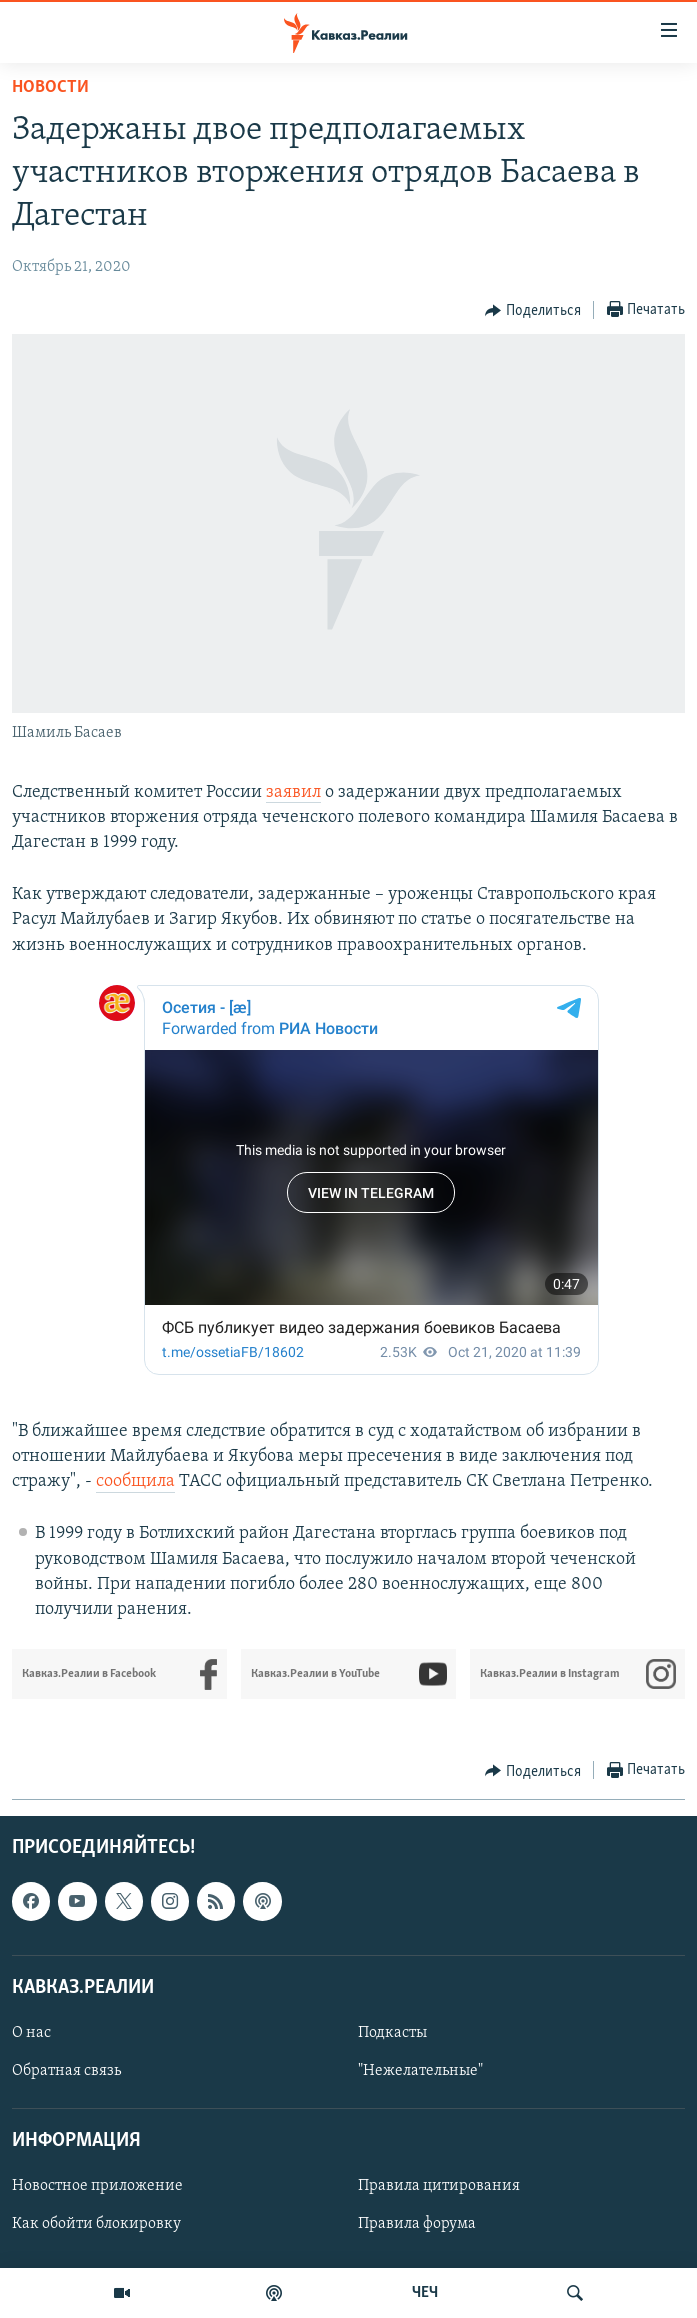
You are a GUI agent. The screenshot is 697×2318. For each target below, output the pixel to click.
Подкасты (392, 2033)
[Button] (533, 311)
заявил (293, 792)
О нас (31, 2033)
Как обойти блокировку (96, 2225)
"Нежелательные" (420, 2071)
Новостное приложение (97, 2187)
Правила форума (417, 2225)
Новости (50, 87)
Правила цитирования (439, 2187)
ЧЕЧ (425, 2293)
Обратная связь (66, 2071)
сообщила (135, 1481)
